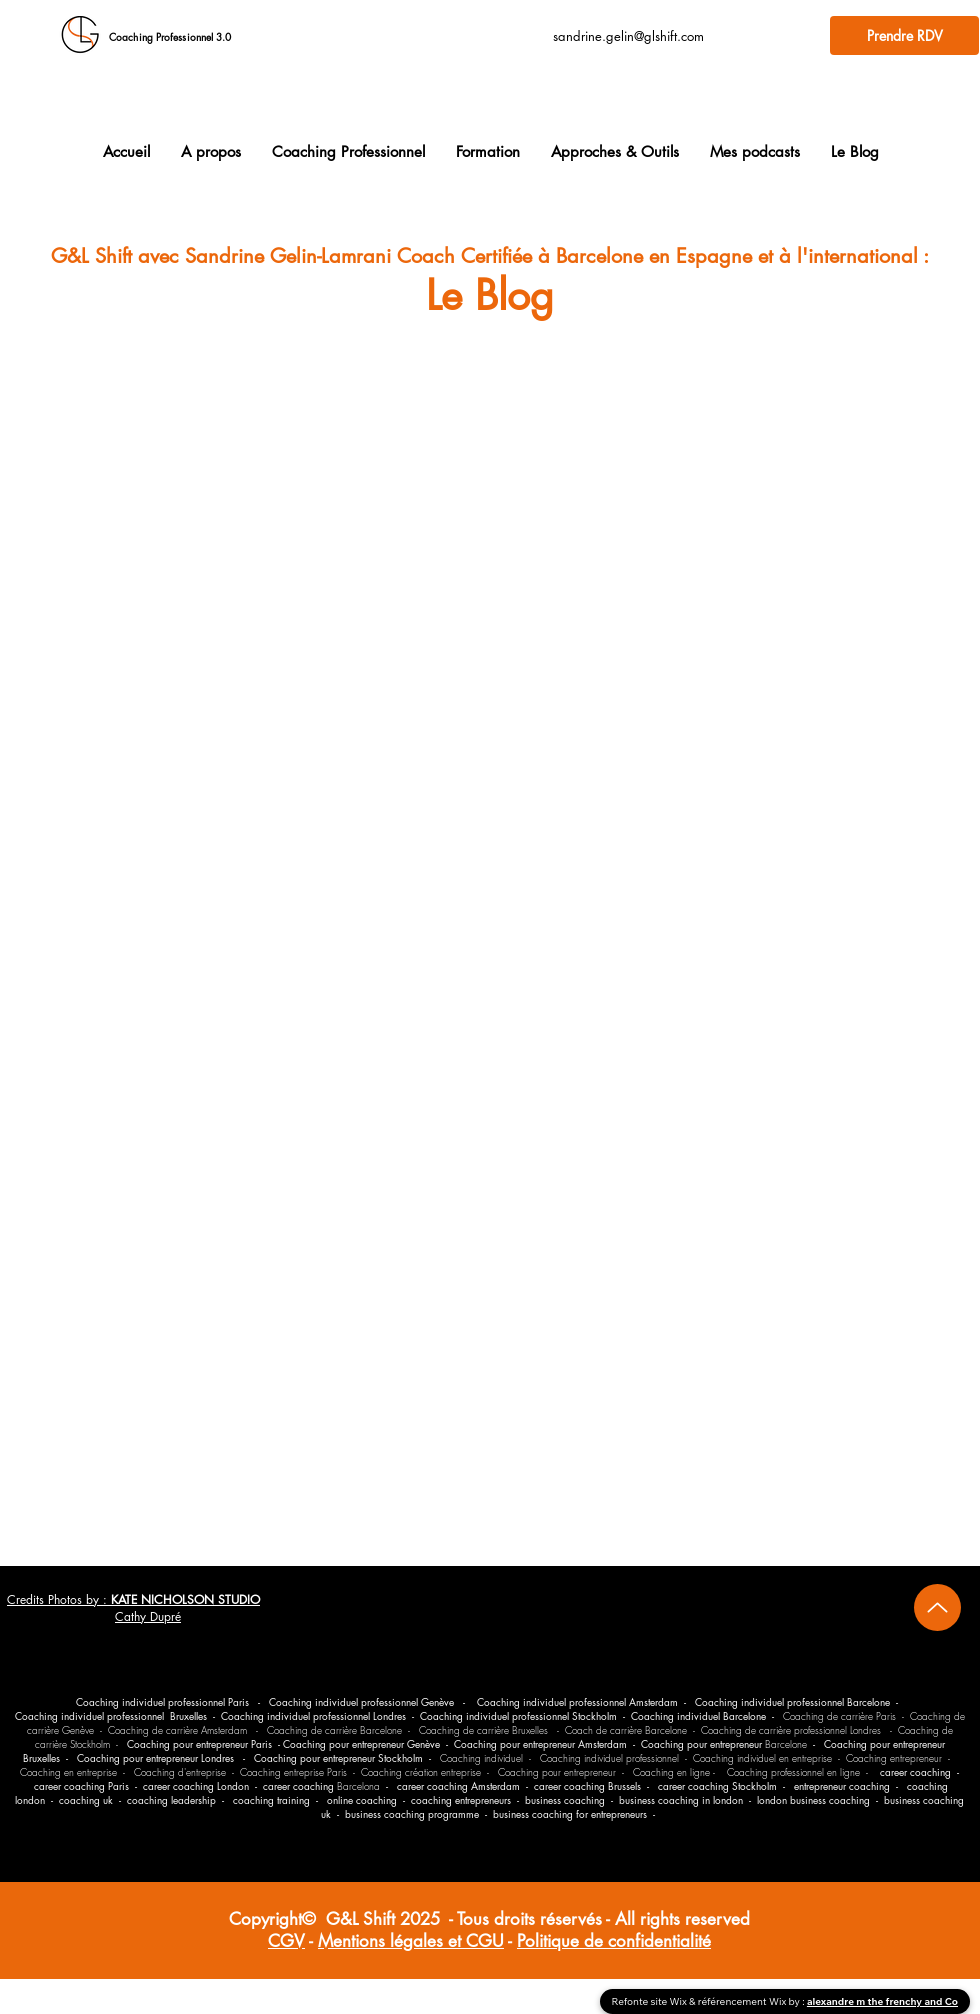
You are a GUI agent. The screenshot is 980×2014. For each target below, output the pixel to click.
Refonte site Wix (651, 2001)
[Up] (937, 1607)
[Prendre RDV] (904, 35)
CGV (286, 1941)
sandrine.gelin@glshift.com (628, 36)
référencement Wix (743, 2001)
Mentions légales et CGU (411, 1941)
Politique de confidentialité (614, 1941)
